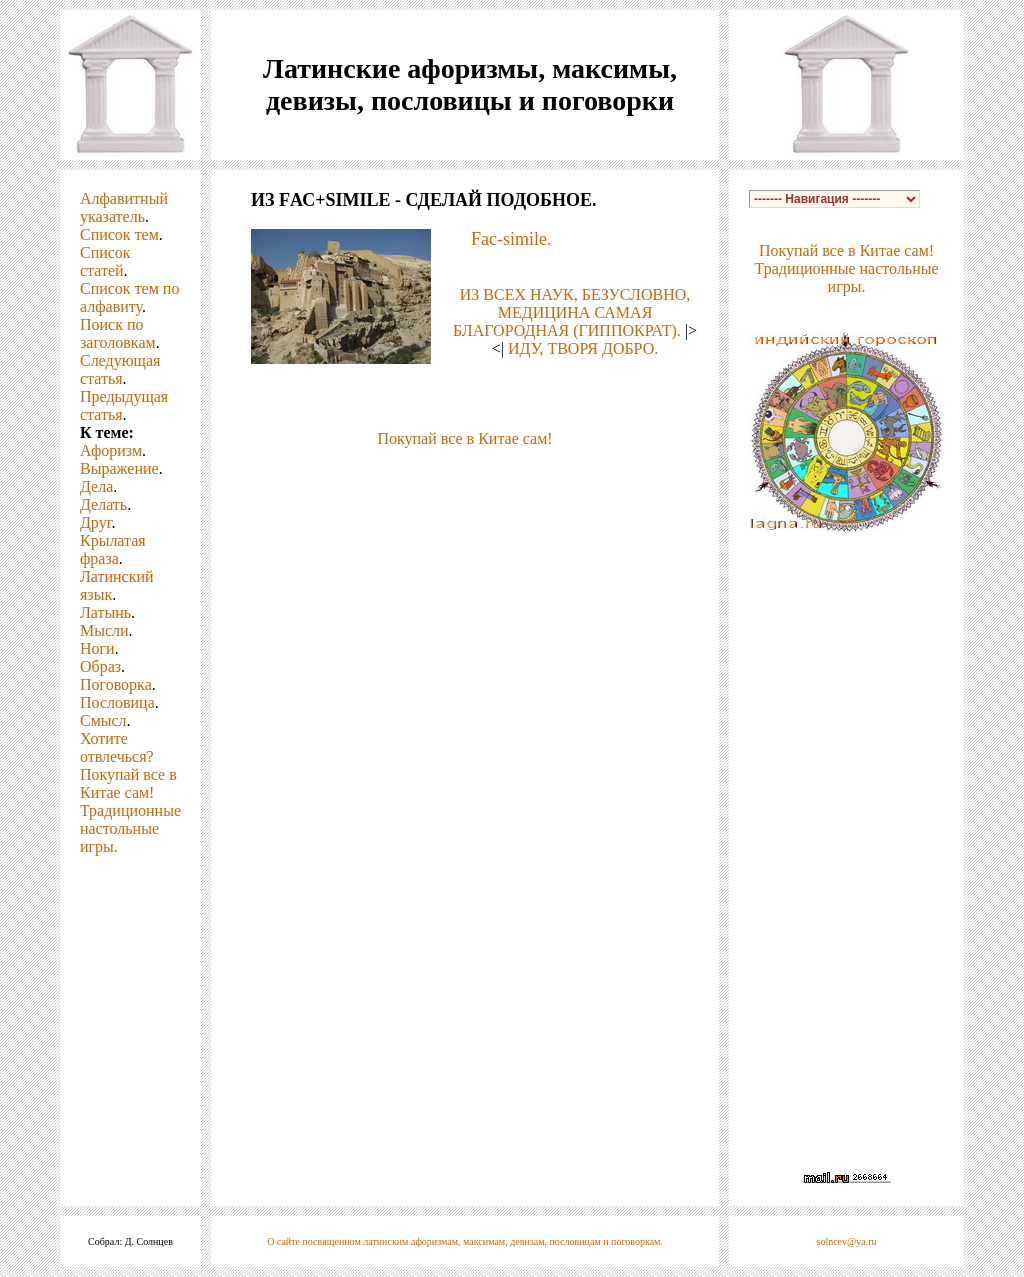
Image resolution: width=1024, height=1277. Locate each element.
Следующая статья (120, 369)
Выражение (119, 468)
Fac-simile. (511, 239)
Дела (96, 486)
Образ (100, 666)
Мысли (104, 630)
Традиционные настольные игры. (130, 828)
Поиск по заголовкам (118, 333)
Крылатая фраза (113, 549)
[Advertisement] (465, 478)
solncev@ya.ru (847, 1241)
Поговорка (116, 684)
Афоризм (111, 450)
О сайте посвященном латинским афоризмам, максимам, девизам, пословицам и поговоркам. (465, 1241)
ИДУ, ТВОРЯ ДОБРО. (583, 348)
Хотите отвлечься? (117, 747)
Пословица (117, 702)
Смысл (103, 720)
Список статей (105, 261)
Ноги (97, 648)
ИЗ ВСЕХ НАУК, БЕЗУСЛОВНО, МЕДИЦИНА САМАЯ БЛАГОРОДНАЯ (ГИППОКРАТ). (571, 312)
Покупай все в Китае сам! (128, 783)
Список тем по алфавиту (129, 297)
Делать (103, 504)
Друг (95, 522)
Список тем (119, 234)
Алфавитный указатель (124, 207)
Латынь (105, 612)
